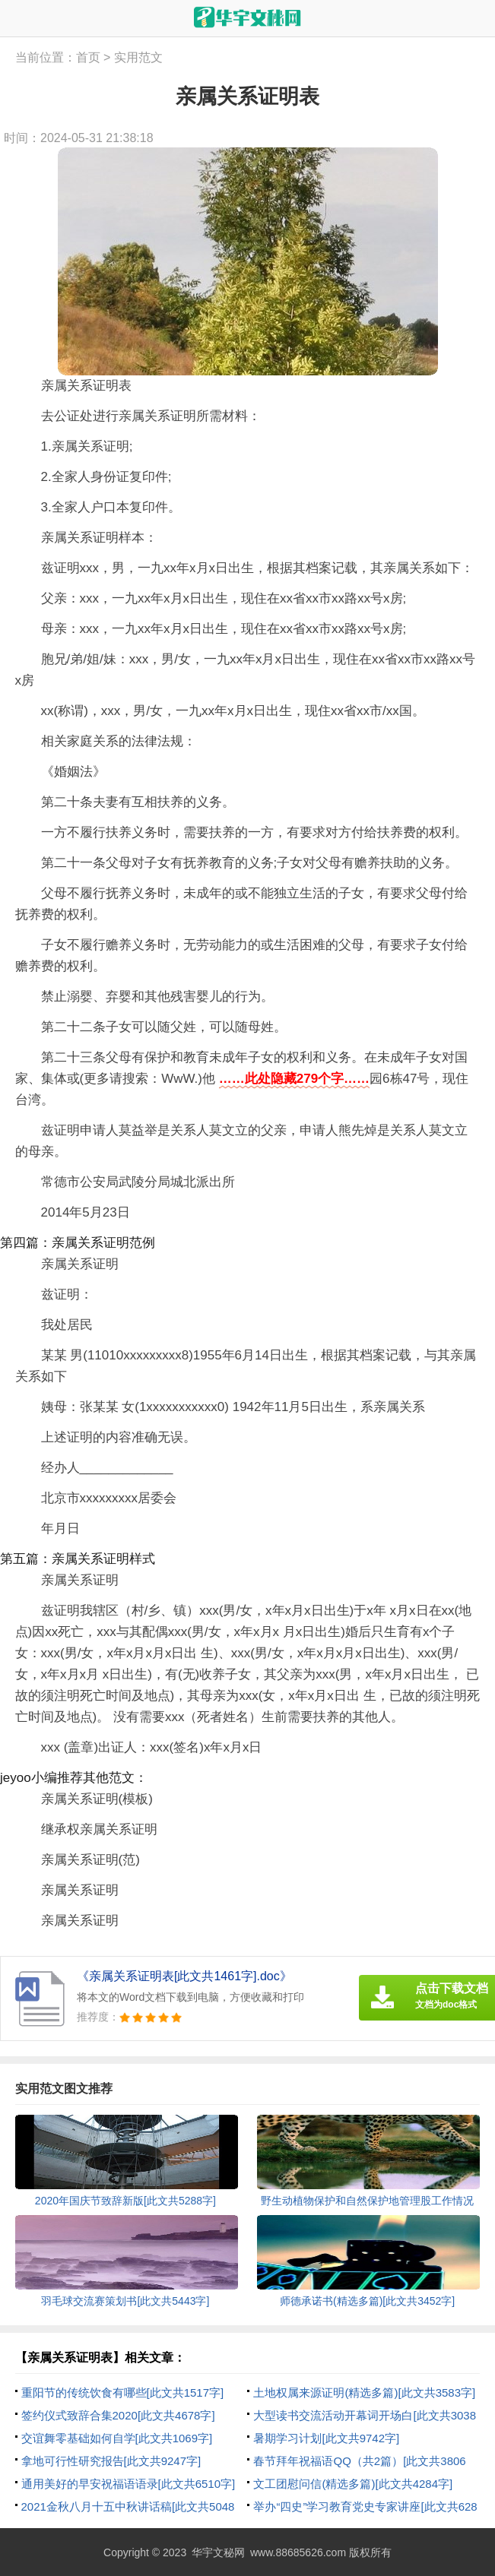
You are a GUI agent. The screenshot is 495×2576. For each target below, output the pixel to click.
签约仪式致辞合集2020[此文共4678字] (118, 2415)
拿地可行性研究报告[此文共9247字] (111, 2460)
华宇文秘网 (218, 2552)
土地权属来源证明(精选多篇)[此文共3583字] (364, 2392)
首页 (88, 57)
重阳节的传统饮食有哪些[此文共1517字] (122, 2392)
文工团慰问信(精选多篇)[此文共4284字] (352, 2483)
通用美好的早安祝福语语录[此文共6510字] (128, 2483)
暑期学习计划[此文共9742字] (326, 2438)
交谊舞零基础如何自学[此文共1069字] (117, 2438)
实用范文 (138, 57)
